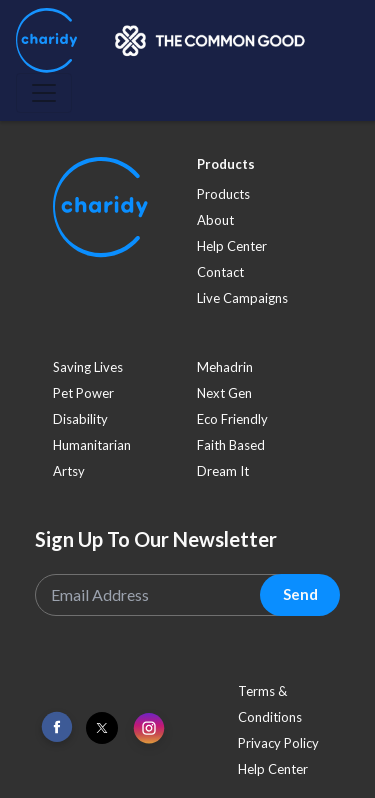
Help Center (232, 246)
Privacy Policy (278, 743)
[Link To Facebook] (57, 727)
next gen (224, 393)
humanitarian (92, 445)
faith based (231, 445)
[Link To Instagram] (149, 729)
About (215, 220)
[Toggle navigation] (44, 93)
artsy (69, 471)
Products (223, 194)
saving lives (88, 367)
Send (300, 594)
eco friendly (232, 419)
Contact (220, 272)
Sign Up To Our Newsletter (156, 539)
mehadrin (225, 367)
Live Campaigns (242, 298)
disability (80, 419)
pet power (83, 393)
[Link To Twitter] (102, 728)
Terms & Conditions (270, 704)
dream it (223, 471)
